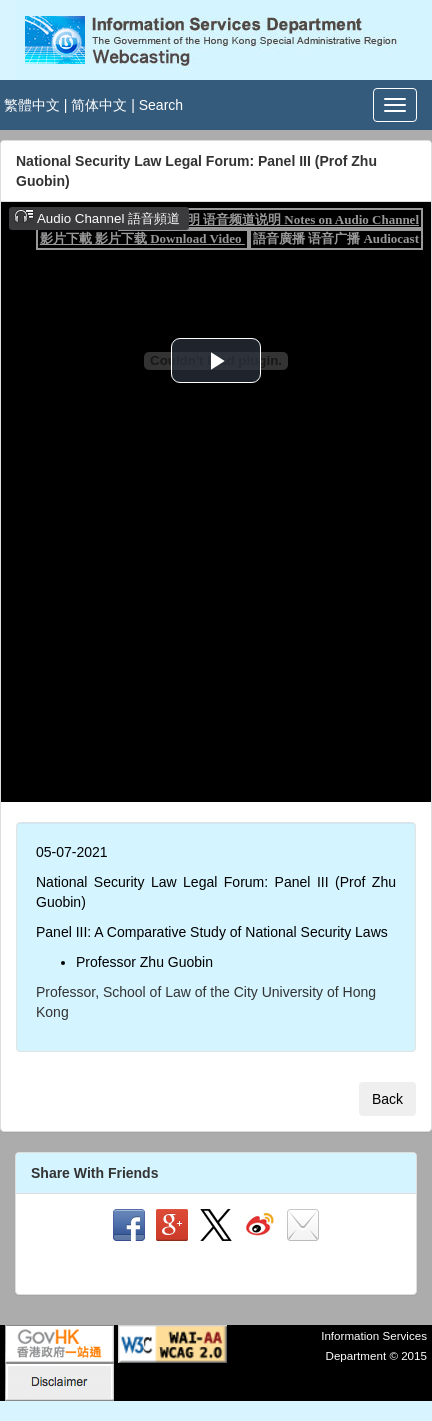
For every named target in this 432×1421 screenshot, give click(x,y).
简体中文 (99, 105)
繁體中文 (32, 105)
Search (161, 105)
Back (387, 1099)
